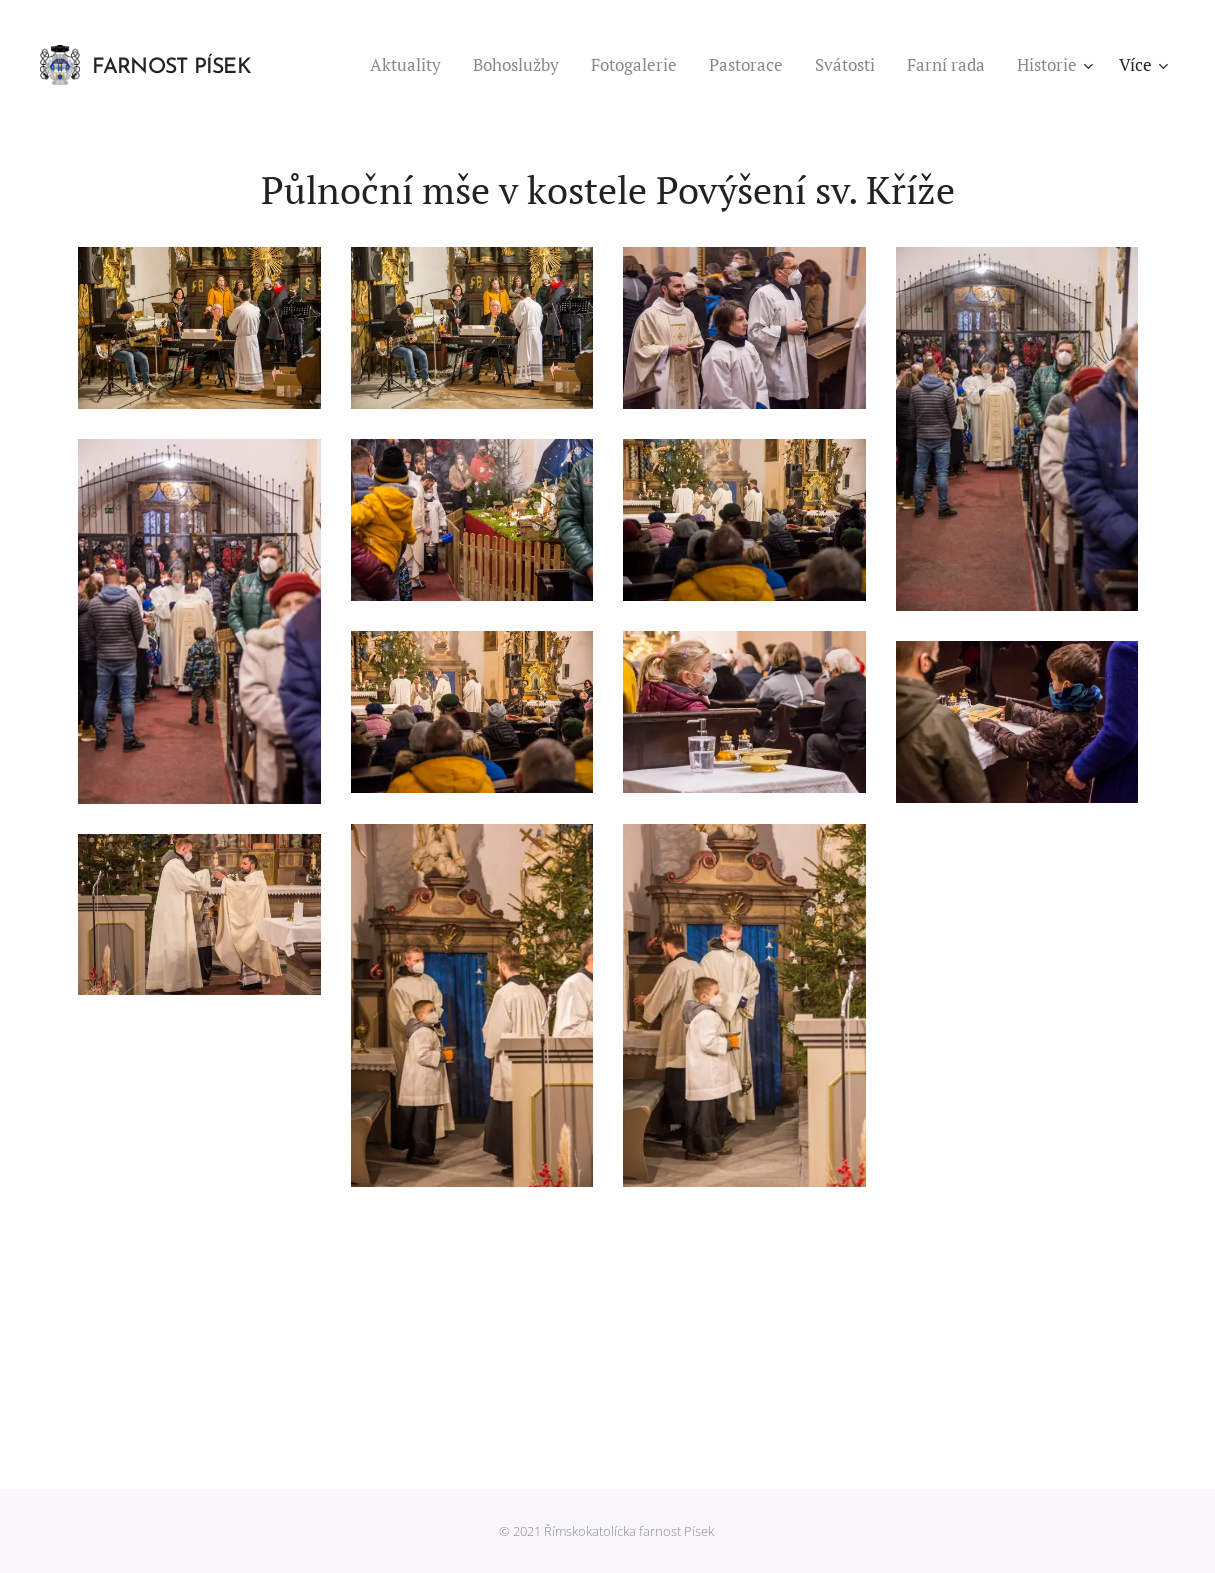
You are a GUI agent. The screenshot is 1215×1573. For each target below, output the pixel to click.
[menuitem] (411, 65)
